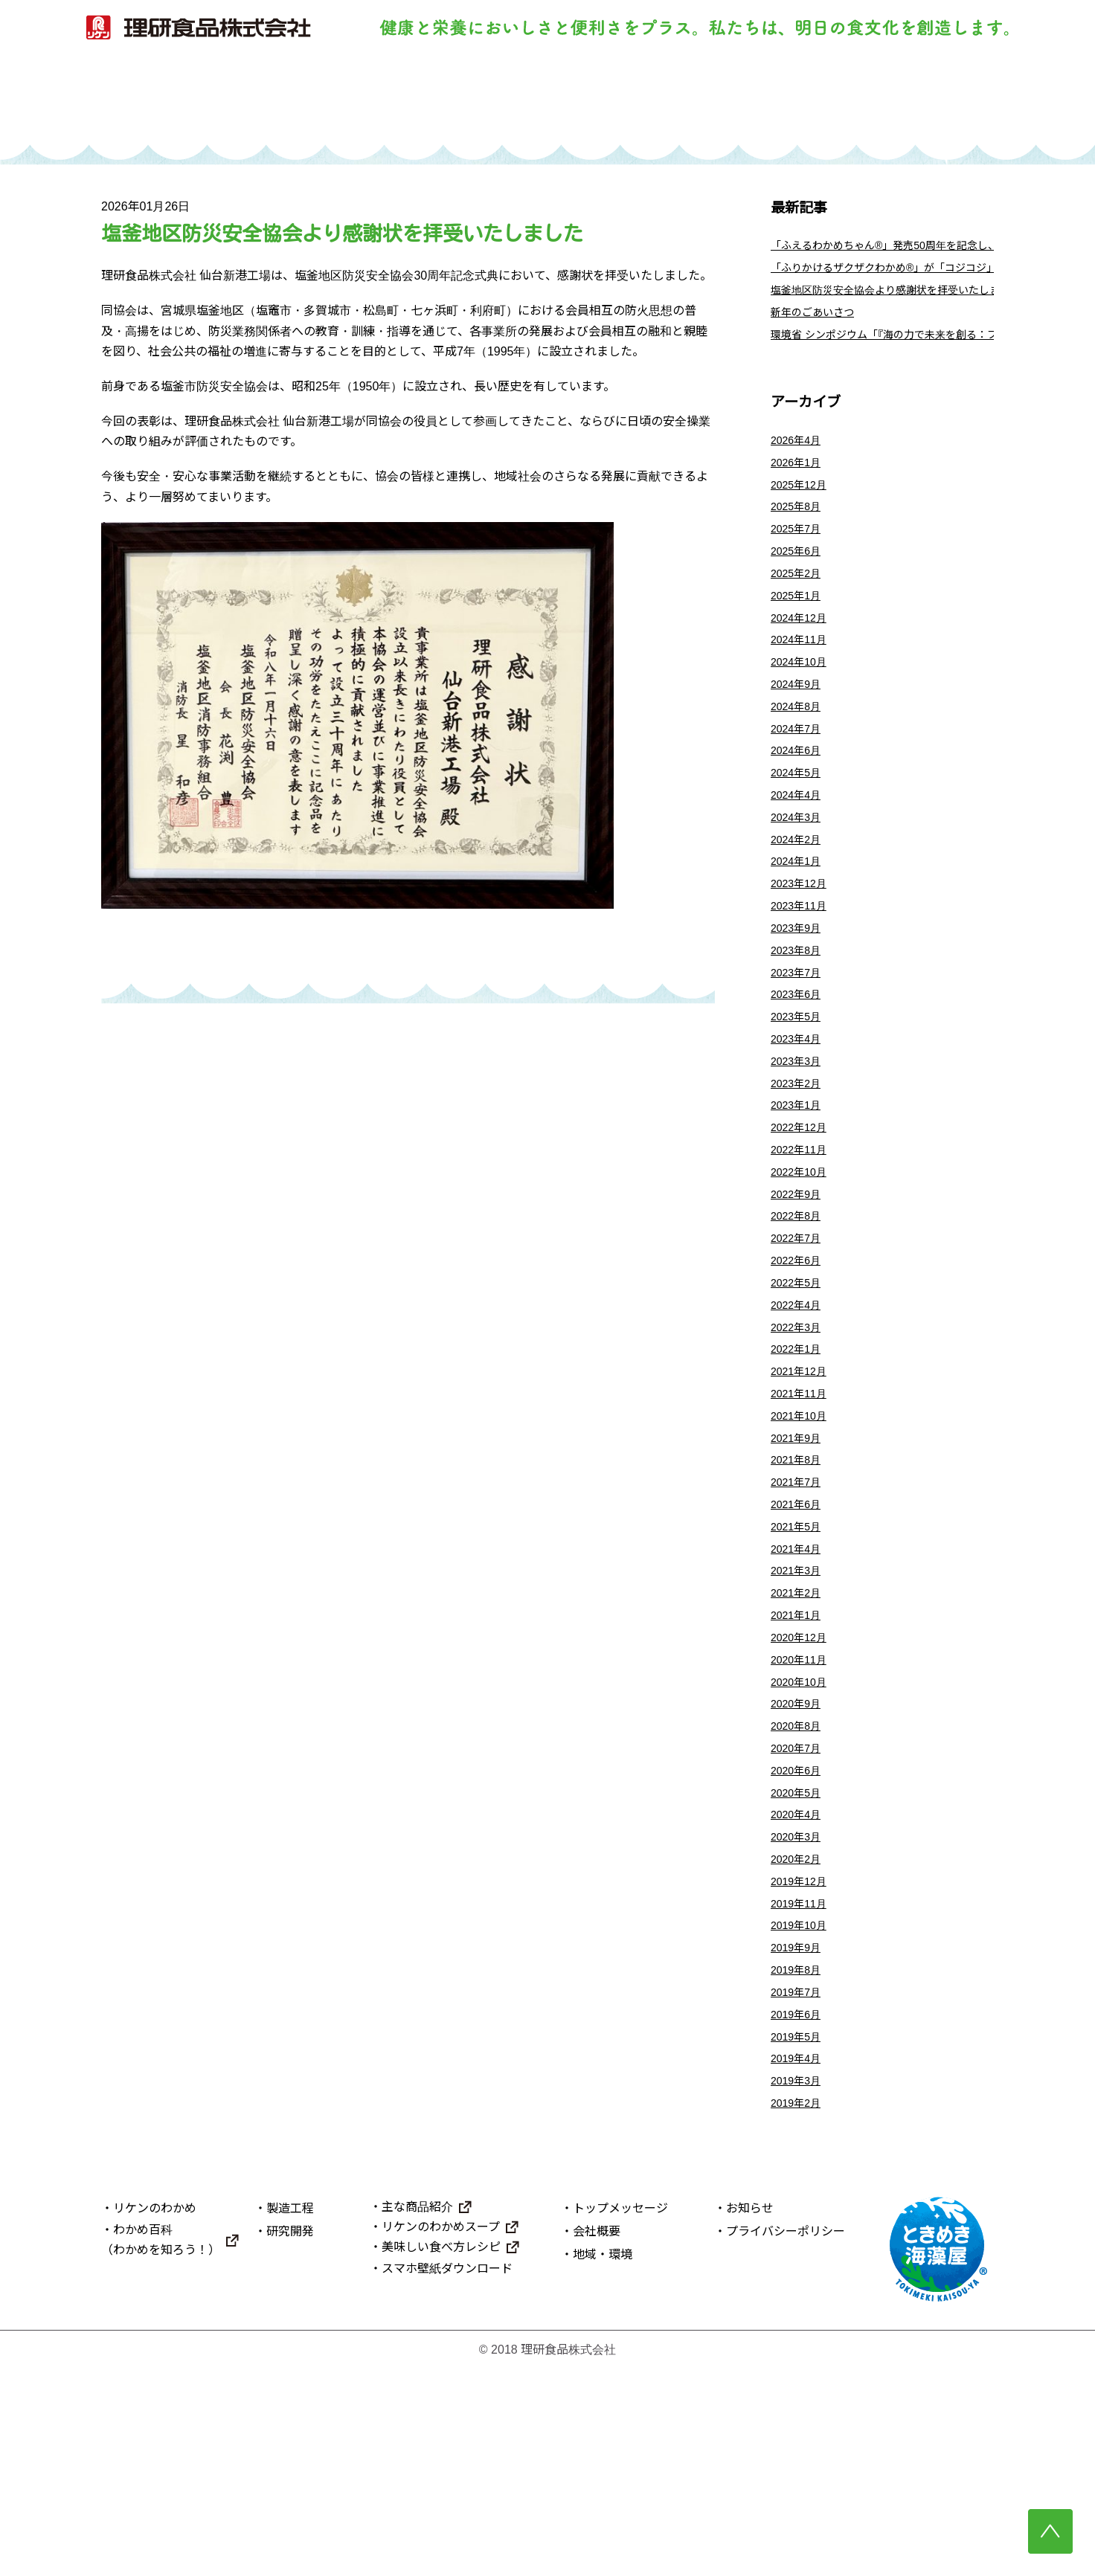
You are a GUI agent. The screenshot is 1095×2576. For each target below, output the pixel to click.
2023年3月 (799, 1149)
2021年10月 (802, 1544)
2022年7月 (799, 1347)
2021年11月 (802, 1519)
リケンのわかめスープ (441, 2433)
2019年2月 (799, 2309)
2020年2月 (799, 2038)
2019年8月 (799, 2161)
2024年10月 (802, 705)
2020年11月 (802, 1815)
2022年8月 (799, 1322)
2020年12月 (802, 1791)
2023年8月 (799, 1026)
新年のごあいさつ (818, 325)
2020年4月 (799, 1989)
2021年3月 (799, 1716)
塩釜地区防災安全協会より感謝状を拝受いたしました (913, 300)
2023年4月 (799, 1124)
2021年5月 (799, 1667)
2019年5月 (799, 2235)
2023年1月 (799, 1199)
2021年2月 (799, 1742)
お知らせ (750, 2415)
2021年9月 (799, 1568)
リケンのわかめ (342, 101)
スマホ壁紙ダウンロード (447, 2476)
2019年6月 (799, 2210)
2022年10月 (802, 1272)
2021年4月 (799, 1692)
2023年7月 (799, 1050)
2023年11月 (802, 976)
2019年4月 (799, 2260)
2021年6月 (799, 1643)
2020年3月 (799, 2013)
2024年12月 (802, 655)
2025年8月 (799, 532)
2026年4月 (799, 458)
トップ (206, 101)
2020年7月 (799, 1914)
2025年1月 (799, 631)
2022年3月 (799, 1445)
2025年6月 (799, 582)
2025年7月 (799, 557)
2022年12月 (802, 1223)
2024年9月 (799, 730)
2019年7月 (799, 2186)
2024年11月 (802, 680)
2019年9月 (799, 2137)
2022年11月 (802, 1248)
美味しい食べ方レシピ (441, 2454)
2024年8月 (799, 754)
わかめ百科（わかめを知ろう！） (160, 2446)
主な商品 (752, 101)
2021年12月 (802, 1495)
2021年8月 (799, 1594)
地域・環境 (602, 2462)
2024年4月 (799, 853)
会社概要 (596, 2438)
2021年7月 (799, 1618)
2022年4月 (799, 1420)
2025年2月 (799, 606)
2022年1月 (799, 1470)
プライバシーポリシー (785, 2438)
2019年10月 (802, 2111)
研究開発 (616, 101)
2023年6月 (799, 1075)
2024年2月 (799, 902)
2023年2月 (799, 1174)
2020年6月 (799, 1939)
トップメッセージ (620, 2415)
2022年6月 (799, 1371)
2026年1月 (799, 483)
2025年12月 (802, 507)
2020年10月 (802, 1840)
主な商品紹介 (417, 2413)
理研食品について (889, 101)
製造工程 (479, 101)
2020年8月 (799, 1890)
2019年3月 (799, 2285)
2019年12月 (802, 2062)
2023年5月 (799, 1100)
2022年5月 (799, 1396)
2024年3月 (799, 878)
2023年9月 (799, 1001)
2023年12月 (802, 952)
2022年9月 (799, 1297)
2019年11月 (802, 2087)
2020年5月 (799, 1963)
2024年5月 (799, 828)
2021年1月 (799, 1766)
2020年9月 (799, 1865)
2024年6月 (799, 804)
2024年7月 (799, 779)
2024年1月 (799, 927)
